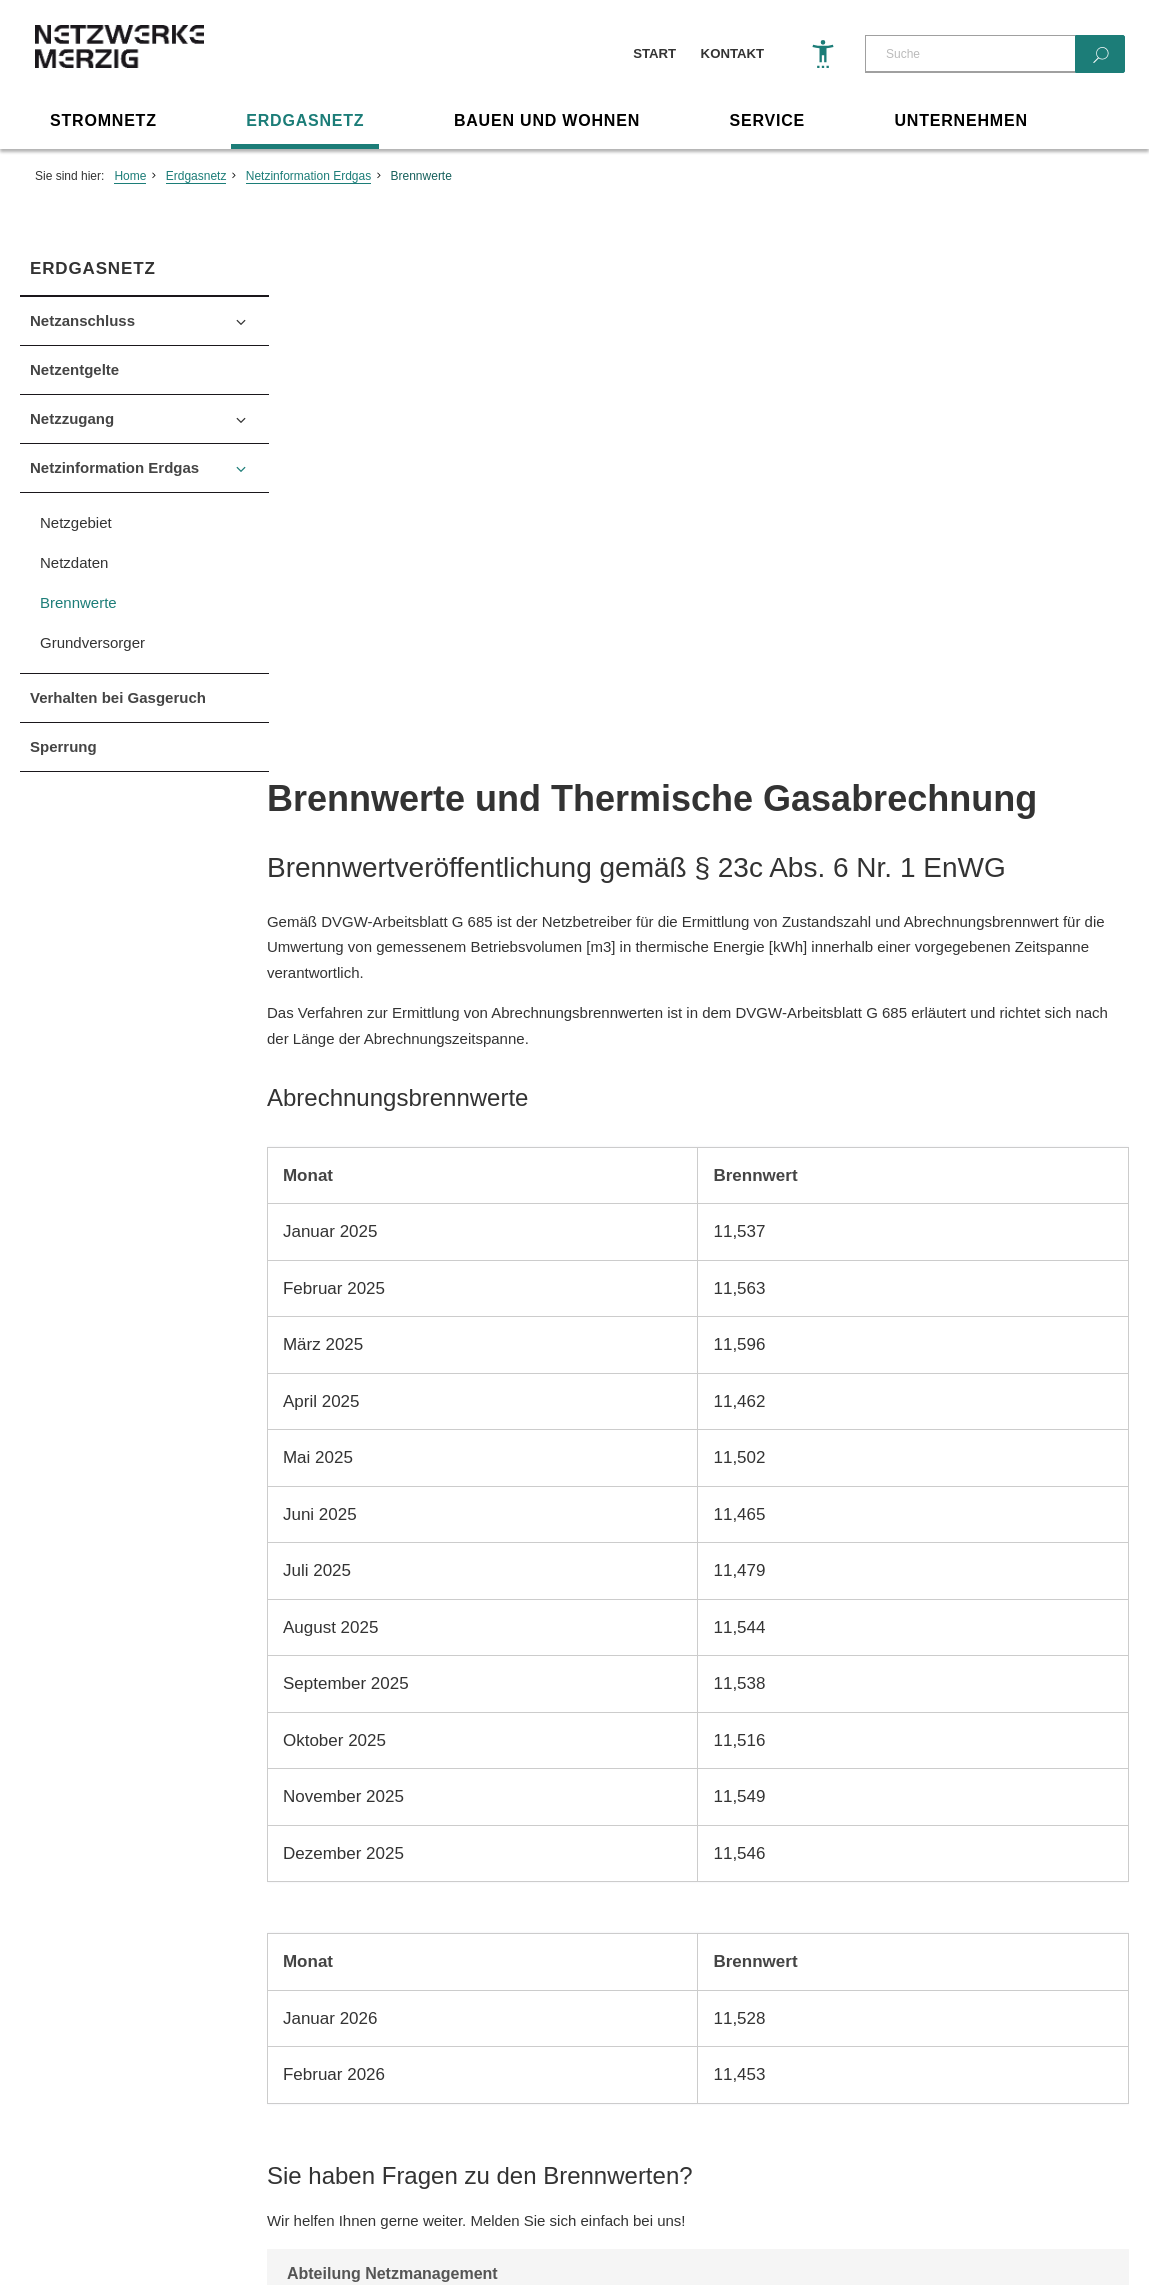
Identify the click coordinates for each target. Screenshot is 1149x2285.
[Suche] (970, 54)
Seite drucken (574, 1898)
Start (654, 53)
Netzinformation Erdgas (308, 177)
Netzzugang (72, 419)
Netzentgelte (74, 370)
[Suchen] (1100, 54)
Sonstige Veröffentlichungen (427, 2218)
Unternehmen (961, 121)
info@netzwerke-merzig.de (531, 2055)
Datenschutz (153, 2218)
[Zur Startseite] (125, 65)
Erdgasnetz (305, 121)
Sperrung (63, 747)
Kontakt (732, 53)
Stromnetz (103, 121)
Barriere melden (266, 2218)
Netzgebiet (76, 523)
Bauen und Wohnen (547, 121)
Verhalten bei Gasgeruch (118, 698)
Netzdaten (74, 563)
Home (130, 177)
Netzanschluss (82, 321)
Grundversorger (92, 643)
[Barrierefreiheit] (823, 54)
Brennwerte (421, 177)
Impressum (54, 2218)
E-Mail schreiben (409, 1801)
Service (767, 121)
